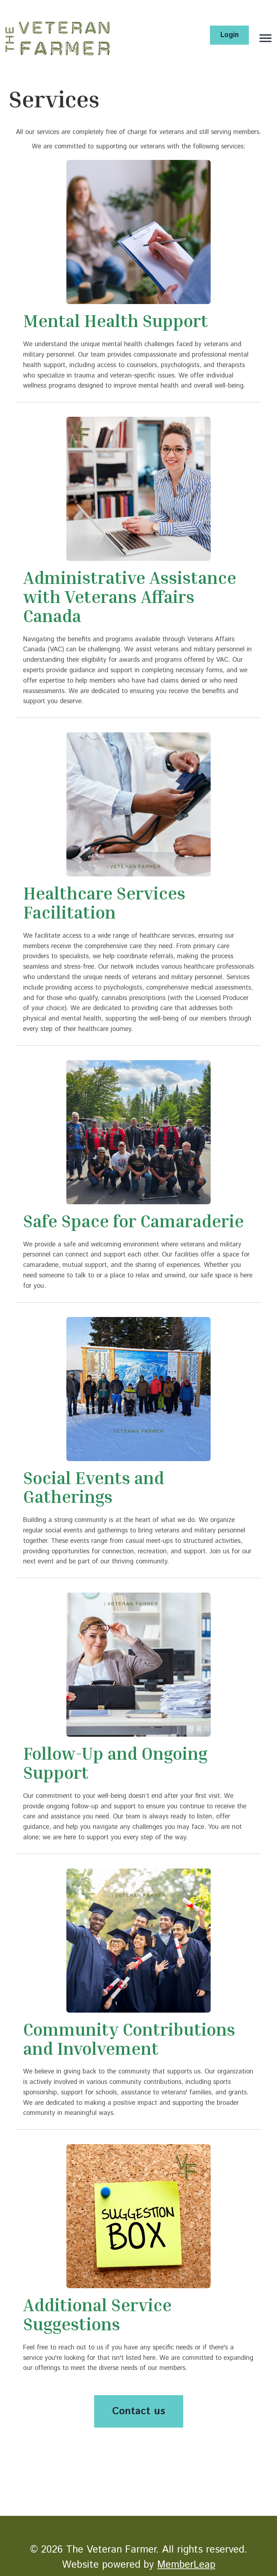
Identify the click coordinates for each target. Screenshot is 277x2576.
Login (229, 35)
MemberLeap (186, 2565)
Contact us (138, 2411)
